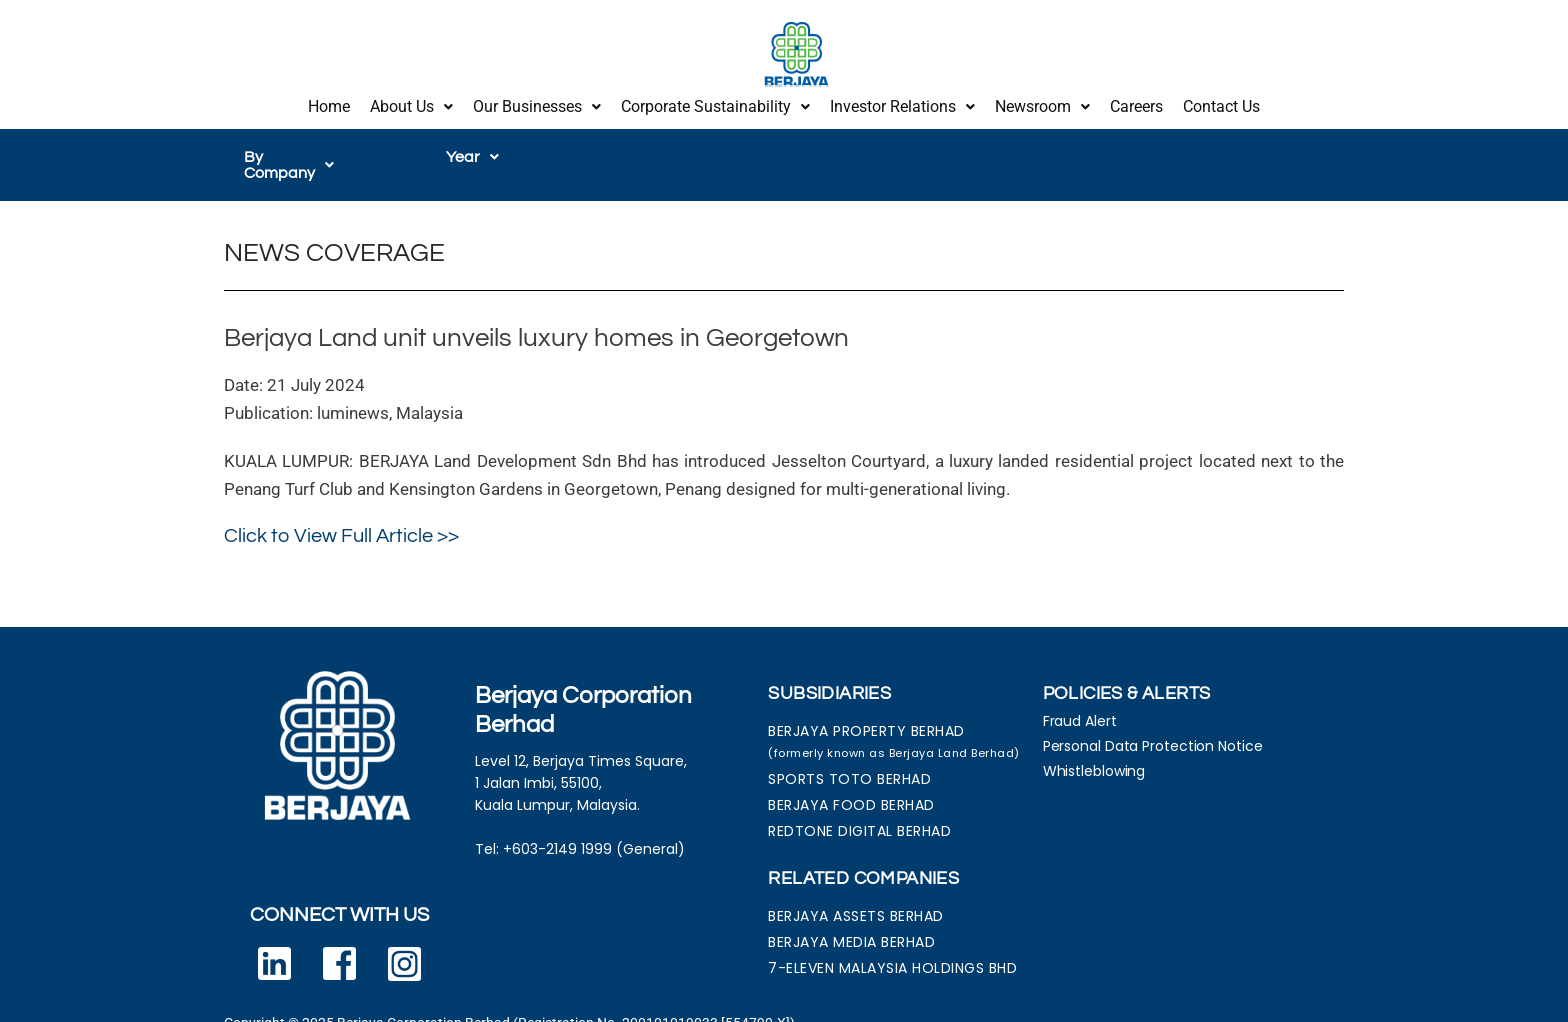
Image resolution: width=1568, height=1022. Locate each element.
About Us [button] (411, 102)
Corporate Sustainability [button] (715, 102)
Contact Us (1221, 102)
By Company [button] (300, 149)
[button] (411, 103)
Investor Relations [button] (902, 102)
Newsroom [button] (1042, 102)
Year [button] (472, 149)
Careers (1136, 102)
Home (329, 102)
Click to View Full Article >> (341, 513)
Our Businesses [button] (537, 102)
